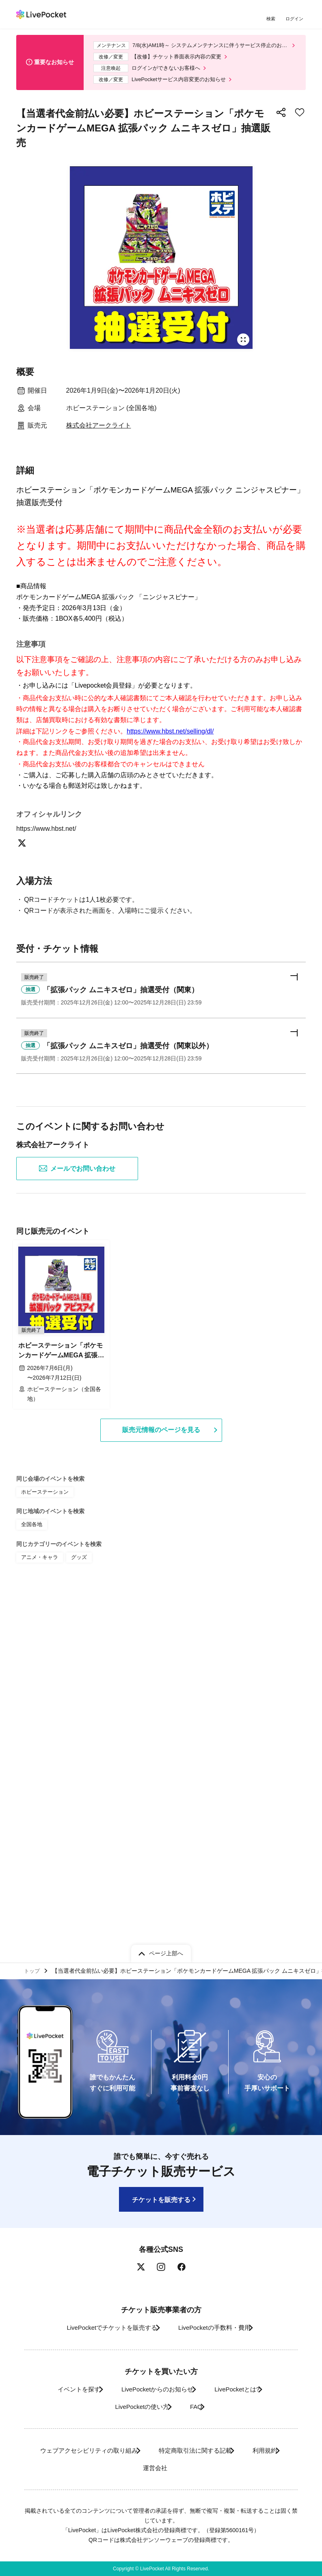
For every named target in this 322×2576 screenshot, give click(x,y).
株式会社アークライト (98, 431)
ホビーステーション (43, 1847)
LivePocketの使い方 (135, 2406)
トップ (32, 1969)
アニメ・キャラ (38, 1910)
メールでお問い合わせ (77, 1526)
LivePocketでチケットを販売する (102, 2327)
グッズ (75, 1910)
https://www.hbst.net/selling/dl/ (170, 904)
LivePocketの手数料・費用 (217, 2327)
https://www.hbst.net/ (51, 1177)
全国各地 (31, 1878)
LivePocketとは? (244, 2389)
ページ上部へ (166, 1951)
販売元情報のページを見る (161, 1785)
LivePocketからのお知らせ (153, 2389)
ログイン (295, 19)
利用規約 (125, 2467)
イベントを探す (65, 2389)
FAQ (198, 2406)
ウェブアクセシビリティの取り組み (103, 2450)
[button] (161, 1341)
